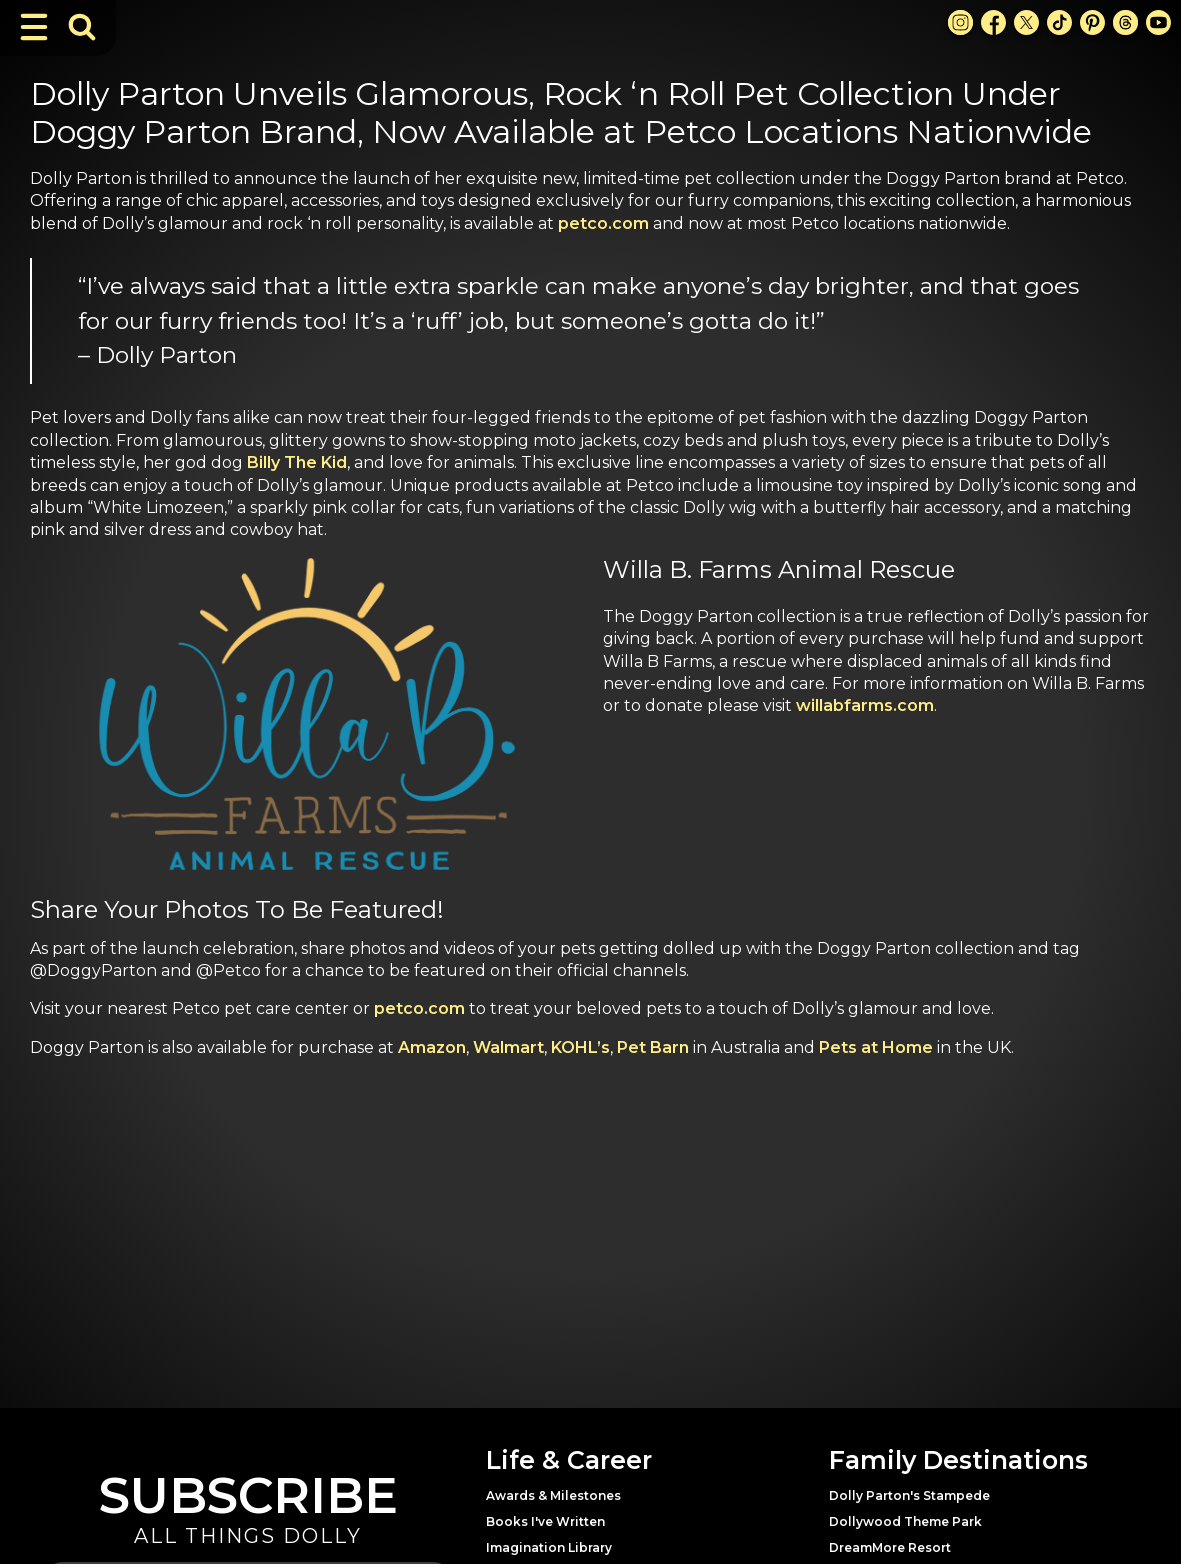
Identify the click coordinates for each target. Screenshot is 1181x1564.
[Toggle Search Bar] (82, 27)
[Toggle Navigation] (34, 27)
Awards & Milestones (553, 1495)
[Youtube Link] (1158, 22)
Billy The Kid (297, 462)
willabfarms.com (865, 705)
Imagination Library (549, 1547)
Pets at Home (876, 1047)
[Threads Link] (1125, 22)
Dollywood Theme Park (905, 1521)
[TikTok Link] (1059, 22)
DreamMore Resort (890, 1547)
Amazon (432, 1047)
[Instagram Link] (960, 22)
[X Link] (1026, 22)
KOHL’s (580, 1047)
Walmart (508, 1047)
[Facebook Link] (993, 22)
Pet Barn (653, 1047)
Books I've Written (545, 1521)
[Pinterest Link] (1092, 22)
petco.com (603, 223)
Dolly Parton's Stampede (909, 1495)
